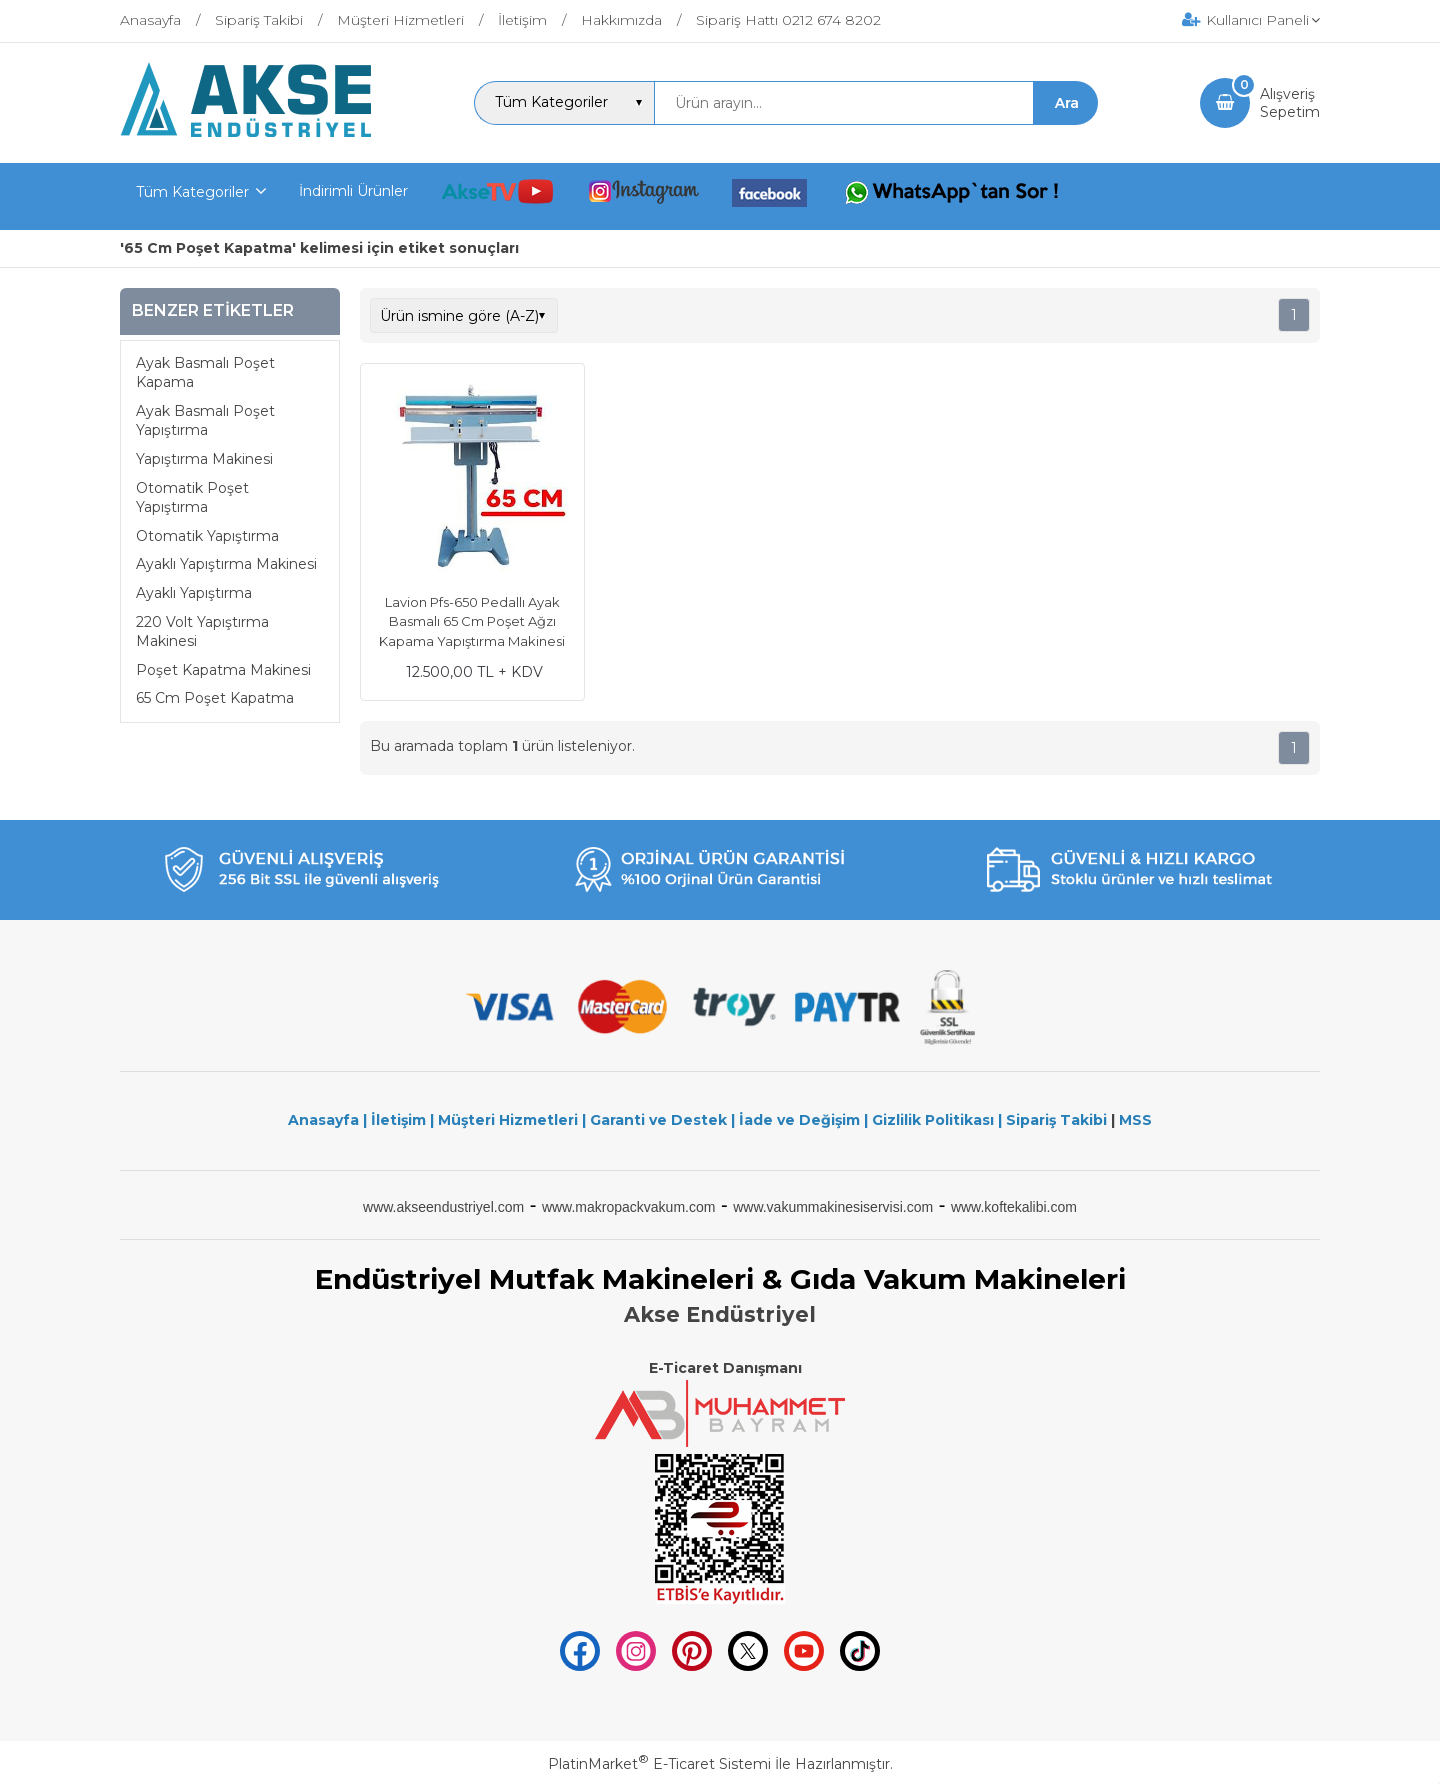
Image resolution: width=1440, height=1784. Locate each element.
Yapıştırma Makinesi (204, 459)
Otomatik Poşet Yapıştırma (192, 498)
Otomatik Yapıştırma (207, 536)
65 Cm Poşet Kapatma (215, 698)
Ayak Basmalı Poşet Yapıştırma (205, 421)
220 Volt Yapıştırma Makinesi (202, 632)
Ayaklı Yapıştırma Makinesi (226, 564)
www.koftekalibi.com (1014, 1207)
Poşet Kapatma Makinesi (223, 670)
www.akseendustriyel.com (443, 1207)
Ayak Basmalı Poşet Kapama (205, 373)
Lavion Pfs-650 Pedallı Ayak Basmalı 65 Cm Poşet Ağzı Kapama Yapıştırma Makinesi (472, 621)
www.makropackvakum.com (629, 1207)
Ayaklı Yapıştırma (194, 593)
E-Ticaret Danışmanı (725, 1368)
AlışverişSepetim (1290, 103)
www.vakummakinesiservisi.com (833, 1207)
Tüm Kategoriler (192, 192)
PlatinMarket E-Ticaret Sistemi (659, 1764)
